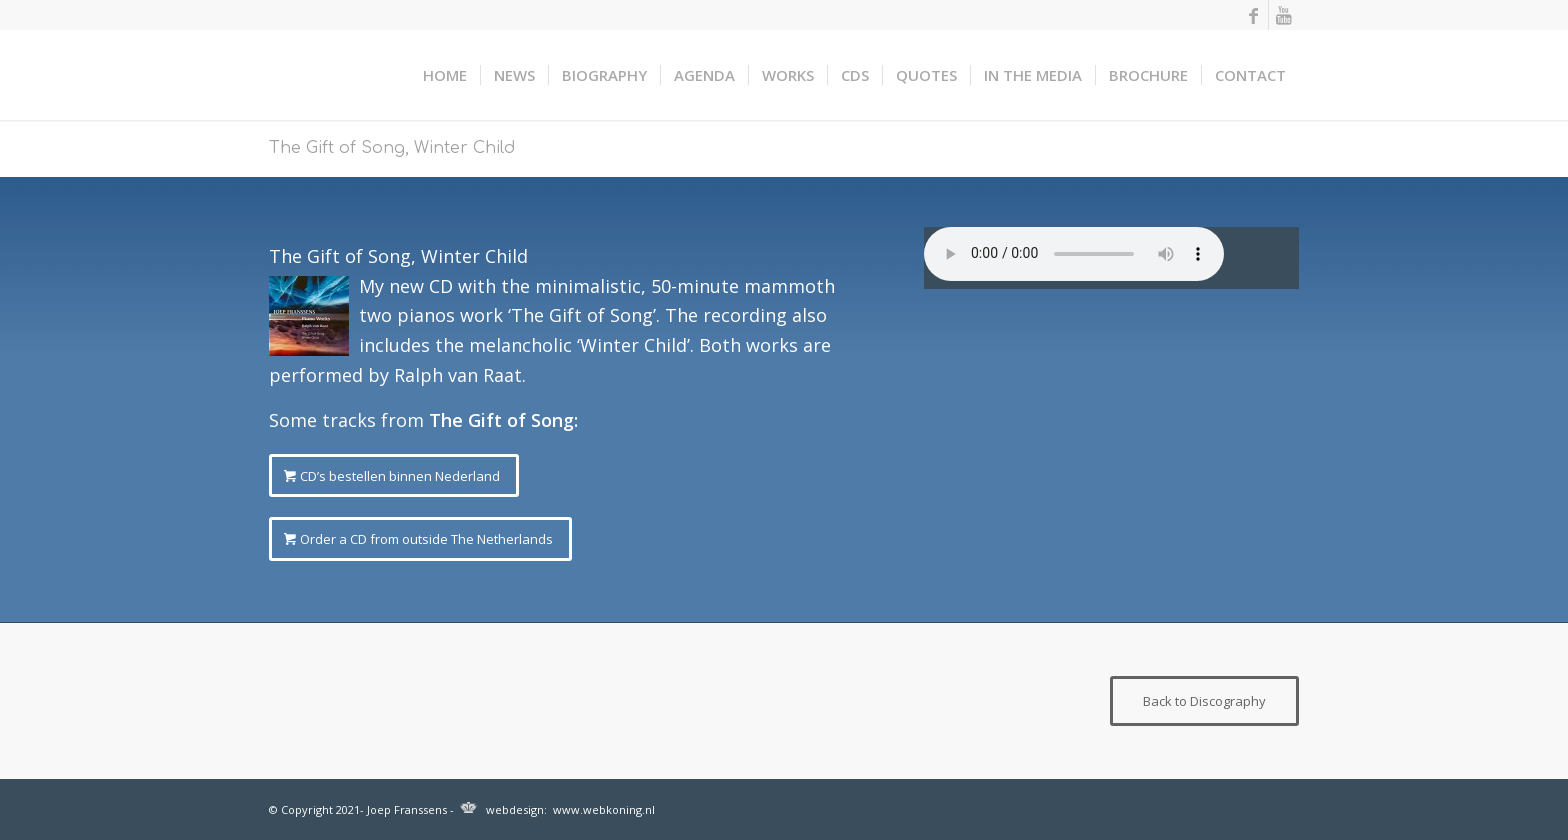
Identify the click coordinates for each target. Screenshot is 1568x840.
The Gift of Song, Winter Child (392, 148)
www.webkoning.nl (604, 809)
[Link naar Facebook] (1253, 15)
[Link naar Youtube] (1284, 15)
